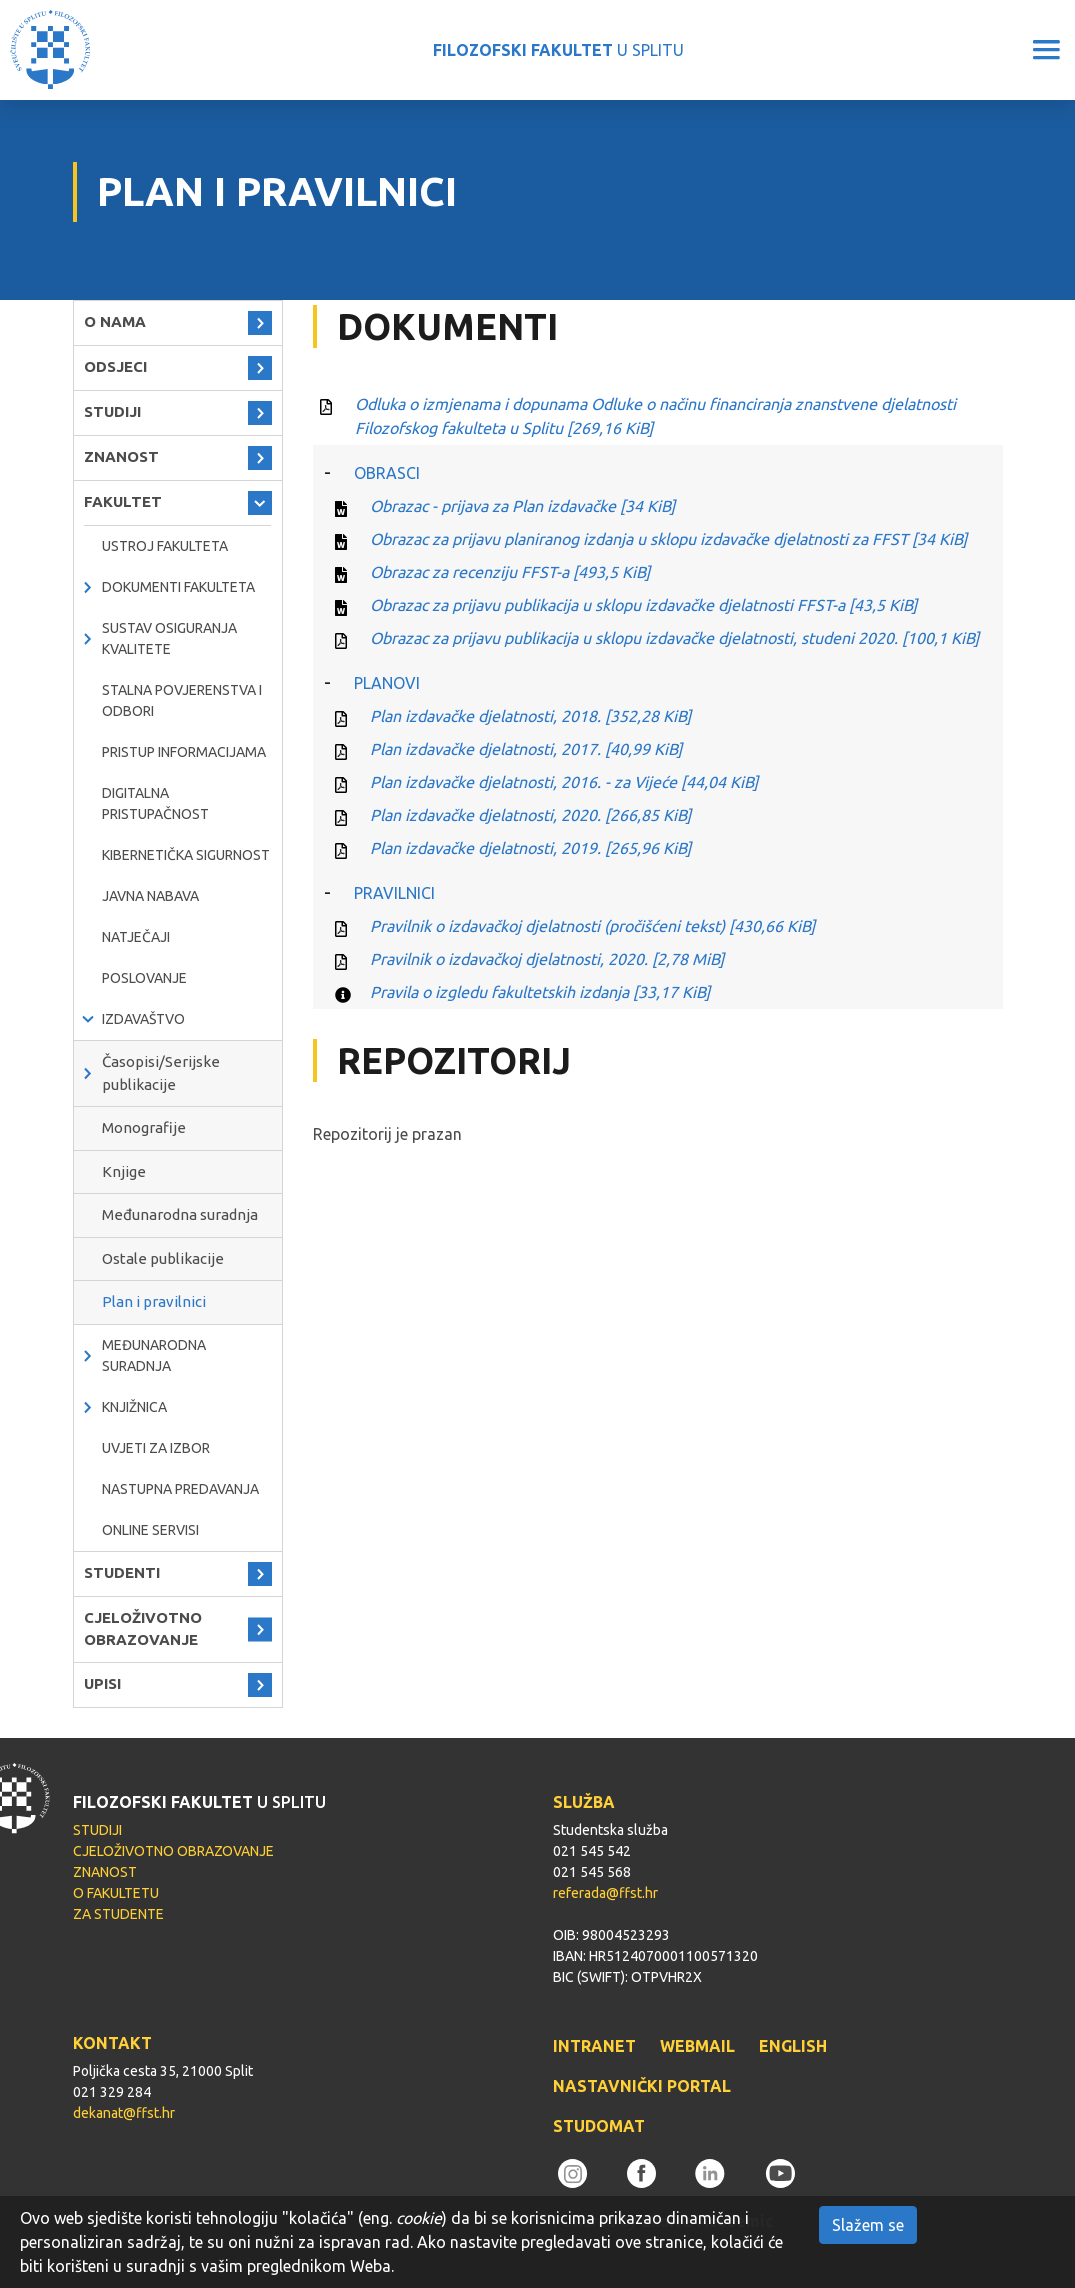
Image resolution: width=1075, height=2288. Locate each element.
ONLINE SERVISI (150, 1530)
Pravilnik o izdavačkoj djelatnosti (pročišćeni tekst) (592, 926)
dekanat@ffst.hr (124, 2113)
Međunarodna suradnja (180, 1214)
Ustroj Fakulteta (165, 546)
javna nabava (150, 896)
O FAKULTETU (116, 1893)
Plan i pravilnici (154, 1301)
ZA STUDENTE (118, 1914)
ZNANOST (121, 456)
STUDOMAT (599, 2126)
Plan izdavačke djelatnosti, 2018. (530, 716)
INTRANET (594, 2046)
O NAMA (115, 321)
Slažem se (868, 2225)
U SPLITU (558, 50)
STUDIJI (112, 411)
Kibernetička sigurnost (186, 855)
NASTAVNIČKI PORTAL (642, 2086)
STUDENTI (122, 1572)
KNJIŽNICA (134, 1407)
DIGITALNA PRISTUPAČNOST (155, 803)
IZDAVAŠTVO (143, 1019)
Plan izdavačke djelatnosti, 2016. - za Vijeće (564, 782)
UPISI (102, 1683)
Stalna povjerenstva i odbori (182, 700)
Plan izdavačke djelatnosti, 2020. (530, 815)
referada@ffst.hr (605, 1893)
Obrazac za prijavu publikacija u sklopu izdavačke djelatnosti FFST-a (643, 605)
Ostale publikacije (163, 1258)
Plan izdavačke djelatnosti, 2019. (530, 848)
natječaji (136, 937)
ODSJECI (115, 366)
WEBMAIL (697, 2046)
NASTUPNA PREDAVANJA (180, 1489)
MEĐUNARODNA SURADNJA (154, 1355)
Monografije (144, 1127)
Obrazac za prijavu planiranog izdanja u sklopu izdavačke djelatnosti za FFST (668, 539)
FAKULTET (123, 501)
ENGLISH (793, 2046)
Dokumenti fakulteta (178, 587)
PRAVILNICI (394, 893)
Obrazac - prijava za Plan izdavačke (522, 506)
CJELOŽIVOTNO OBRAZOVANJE (143, 1629)
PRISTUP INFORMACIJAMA (184, 752)
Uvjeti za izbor (156, 1448)
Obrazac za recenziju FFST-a (510, 572)
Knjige (124, 1171)
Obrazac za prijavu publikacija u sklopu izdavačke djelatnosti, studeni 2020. (674, 638)
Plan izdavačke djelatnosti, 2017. (526, 749)
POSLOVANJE (144, 978)
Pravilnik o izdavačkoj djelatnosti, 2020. (547, 959)
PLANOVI (387, 683)
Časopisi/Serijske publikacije (161, 1073)
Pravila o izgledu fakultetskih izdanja (540, 992)
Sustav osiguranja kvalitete (169, 638)
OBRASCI (387, 473)
